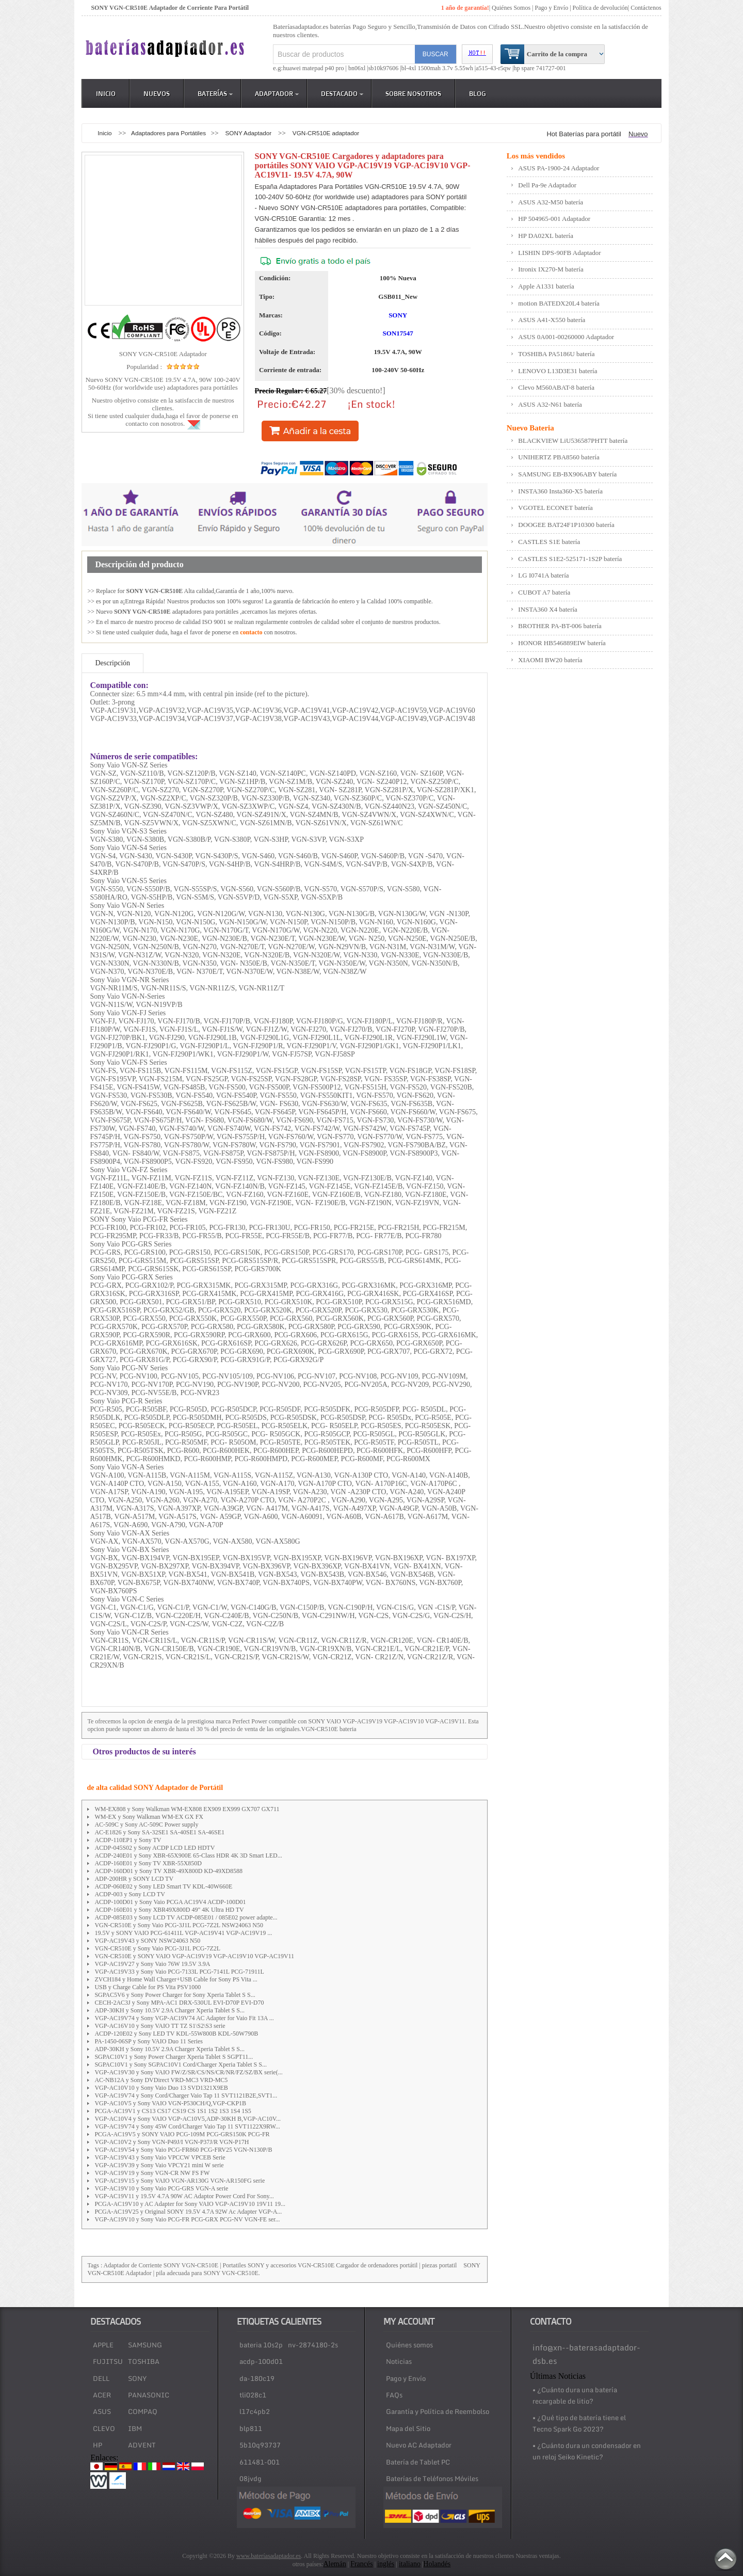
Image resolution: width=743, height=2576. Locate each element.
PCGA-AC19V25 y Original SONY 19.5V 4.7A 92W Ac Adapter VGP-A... (188, 2211)
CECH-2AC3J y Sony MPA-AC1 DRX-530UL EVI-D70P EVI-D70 (179, 2002)
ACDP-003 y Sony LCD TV (129, 1894)
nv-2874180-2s (313, 2344)
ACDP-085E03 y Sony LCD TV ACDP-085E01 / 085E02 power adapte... (185, 1917)
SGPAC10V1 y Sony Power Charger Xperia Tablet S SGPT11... (173, 2056)
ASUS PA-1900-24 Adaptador (558, 168)
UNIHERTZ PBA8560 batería (558, 457)
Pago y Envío (406, 2378)
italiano (410, 2564)
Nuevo (638, 134)
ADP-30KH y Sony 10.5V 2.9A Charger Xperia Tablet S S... (169, 2010)
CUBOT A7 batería (544, 592)
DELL (101, 2378)
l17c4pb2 (254, 2411)
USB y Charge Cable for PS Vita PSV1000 (147, 1987)
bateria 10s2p (261, 2344)
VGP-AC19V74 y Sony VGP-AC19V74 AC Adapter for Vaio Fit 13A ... (183, 2018)
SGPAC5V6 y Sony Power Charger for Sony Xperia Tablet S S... (174, 1994)
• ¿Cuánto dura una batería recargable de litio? (574, 2395)
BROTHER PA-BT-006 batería (560, 626)
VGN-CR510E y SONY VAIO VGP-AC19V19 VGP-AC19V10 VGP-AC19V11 (194, 1956)
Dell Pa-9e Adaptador (547, 185)
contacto (251, 632)
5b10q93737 (260, 2445)
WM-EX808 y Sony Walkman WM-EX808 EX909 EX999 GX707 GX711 (186, 1809)
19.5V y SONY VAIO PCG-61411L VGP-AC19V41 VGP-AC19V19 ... (183, 1933)
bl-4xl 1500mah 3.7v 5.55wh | (438, 68)
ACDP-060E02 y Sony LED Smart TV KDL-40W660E (163, 1886)
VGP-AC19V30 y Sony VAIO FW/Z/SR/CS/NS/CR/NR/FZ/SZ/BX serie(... (188, 2072)
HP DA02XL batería (545, 235)
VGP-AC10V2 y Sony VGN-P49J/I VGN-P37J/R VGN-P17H (171, 2142)
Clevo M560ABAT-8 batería (556, 387)
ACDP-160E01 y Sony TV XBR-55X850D (148, 1863)
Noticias (399, 2361)
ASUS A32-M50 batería (550, 202)
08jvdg (250, 2478)
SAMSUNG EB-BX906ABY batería (567, 474)
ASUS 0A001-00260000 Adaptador (566, 337)
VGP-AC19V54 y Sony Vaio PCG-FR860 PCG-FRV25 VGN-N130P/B (183, 2149)
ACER (102, 2395)
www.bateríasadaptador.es (268, 2555)
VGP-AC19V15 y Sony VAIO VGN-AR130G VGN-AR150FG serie (179, 2180)
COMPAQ (142, 2411)
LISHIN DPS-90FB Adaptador (559, 253)
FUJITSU (108, 2361)
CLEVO (104, 2428)
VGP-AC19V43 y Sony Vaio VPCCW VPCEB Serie (159, 2157)
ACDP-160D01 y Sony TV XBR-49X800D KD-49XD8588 (168, 1871)
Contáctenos (646, 7)
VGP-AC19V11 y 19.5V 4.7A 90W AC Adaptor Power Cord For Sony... (183, 2196)
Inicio (106, 93)
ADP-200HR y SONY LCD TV (133, 1878)
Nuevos (156, 93)
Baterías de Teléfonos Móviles (432, 2478)
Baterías (215, 93)
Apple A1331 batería (546, 286)
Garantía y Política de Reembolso (437, 2411)
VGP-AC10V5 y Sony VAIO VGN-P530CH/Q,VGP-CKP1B (170, 2103)
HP (97, 2445)
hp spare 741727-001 (540, 68)
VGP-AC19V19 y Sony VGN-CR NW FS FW (151, 2173)
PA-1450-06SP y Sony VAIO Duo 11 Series (148, 2041)
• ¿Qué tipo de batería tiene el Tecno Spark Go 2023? (579, 2423)
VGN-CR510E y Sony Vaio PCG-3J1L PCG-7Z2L (157, 1948)
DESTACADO (342, 93)
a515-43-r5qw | (494, 68)
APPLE (103, 2344)
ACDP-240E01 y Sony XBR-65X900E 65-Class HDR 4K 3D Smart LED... (188, 1855)
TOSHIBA (143, 2361)
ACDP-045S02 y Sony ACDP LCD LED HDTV (154, 1847)
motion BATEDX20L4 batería (558, 303)
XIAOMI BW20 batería (550, 660)
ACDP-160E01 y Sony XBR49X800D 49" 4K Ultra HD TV (169, 1909)
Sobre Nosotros (413, 93)
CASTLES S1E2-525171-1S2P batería (570, 559)
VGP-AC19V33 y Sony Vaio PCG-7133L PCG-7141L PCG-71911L (179, 1971)
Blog (477, 93)
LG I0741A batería (543, 575)
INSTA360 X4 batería (547, 609)
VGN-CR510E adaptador (326, 133)
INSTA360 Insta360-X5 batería (560, 491)
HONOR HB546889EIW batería (561, 643)
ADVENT (142, 2445)
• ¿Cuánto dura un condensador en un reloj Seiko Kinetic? (586, 2451)
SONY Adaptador (249, 133)
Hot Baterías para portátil (583, 134)
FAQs (394, 2395)
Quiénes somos (409, 2344)
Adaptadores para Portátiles (168, 133)
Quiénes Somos (511, 7)
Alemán (334, 2564)
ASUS (102, 2411)
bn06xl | (358, 68)
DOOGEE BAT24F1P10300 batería (566, 525)
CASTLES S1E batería (549, 542)
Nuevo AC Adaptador (418, 2445)
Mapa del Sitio (408, 2428)
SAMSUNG (145, 2344)
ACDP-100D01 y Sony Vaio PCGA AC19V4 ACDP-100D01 (170, 1902)
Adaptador (277, 93)
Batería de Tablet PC (418, 2462)
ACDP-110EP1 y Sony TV (127, 1840)
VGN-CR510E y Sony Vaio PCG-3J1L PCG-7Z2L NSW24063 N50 (178, 1925)
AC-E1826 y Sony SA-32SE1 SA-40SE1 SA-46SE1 (159, 1832)
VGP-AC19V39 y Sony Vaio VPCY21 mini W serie (158, 2165)
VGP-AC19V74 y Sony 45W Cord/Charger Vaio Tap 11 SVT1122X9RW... (187, 2126)
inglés (385, 2564)
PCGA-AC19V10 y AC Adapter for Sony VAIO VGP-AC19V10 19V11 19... (189, 2203)
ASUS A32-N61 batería (550, 404)
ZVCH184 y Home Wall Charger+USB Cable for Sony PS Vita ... (175, 1979)
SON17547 (398, 333)
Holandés (436, 2564)
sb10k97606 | (384, 68)
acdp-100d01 (261, 2361)
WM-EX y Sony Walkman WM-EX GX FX (148, 1816)
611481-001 (259, 2462)
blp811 (250, 2428)
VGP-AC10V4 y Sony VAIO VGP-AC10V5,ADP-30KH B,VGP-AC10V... (187, 2118)
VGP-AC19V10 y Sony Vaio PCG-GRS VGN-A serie (161, 2188)
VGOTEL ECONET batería (555, 507)
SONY (398, 315)
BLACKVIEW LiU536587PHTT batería (572, 440)
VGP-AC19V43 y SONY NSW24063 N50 (147, 1940)
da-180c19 (256, 2378)
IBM (135, 2428)
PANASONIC (148, 2395)
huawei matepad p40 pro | (315, 68)
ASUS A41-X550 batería (551, 320)
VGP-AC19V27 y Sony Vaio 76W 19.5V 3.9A (152, 1963)
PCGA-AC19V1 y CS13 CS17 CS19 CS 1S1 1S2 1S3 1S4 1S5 (172, 2111)
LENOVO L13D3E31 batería (557, 371)
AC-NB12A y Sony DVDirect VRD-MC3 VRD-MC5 (161, 2080)
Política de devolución (600, 7)
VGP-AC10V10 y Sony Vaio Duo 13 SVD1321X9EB (161, 2087)
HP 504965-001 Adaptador (554, 218)
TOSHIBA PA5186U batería (556, 354)
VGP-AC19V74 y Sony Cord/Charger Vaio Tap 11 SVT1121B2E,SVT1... (185, 2095)
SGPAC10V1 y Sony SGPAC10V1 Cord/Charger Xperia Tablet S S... (180, 2064)
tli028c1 (252, 2395)
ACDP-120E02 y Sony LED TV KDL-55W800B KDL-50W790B (176, 2033)
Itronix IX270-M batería (550, 269)
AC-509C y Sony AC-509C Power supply (146, 1824)
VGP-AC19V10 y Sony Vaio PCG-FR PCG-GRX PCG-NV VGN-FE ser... (187, 2219)
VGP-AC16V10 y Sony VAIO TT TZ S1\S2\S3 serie (159, 2025)
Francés (361, 2564)
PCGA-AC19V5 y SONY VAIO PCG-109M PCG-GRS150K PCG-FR (181, 2134)
